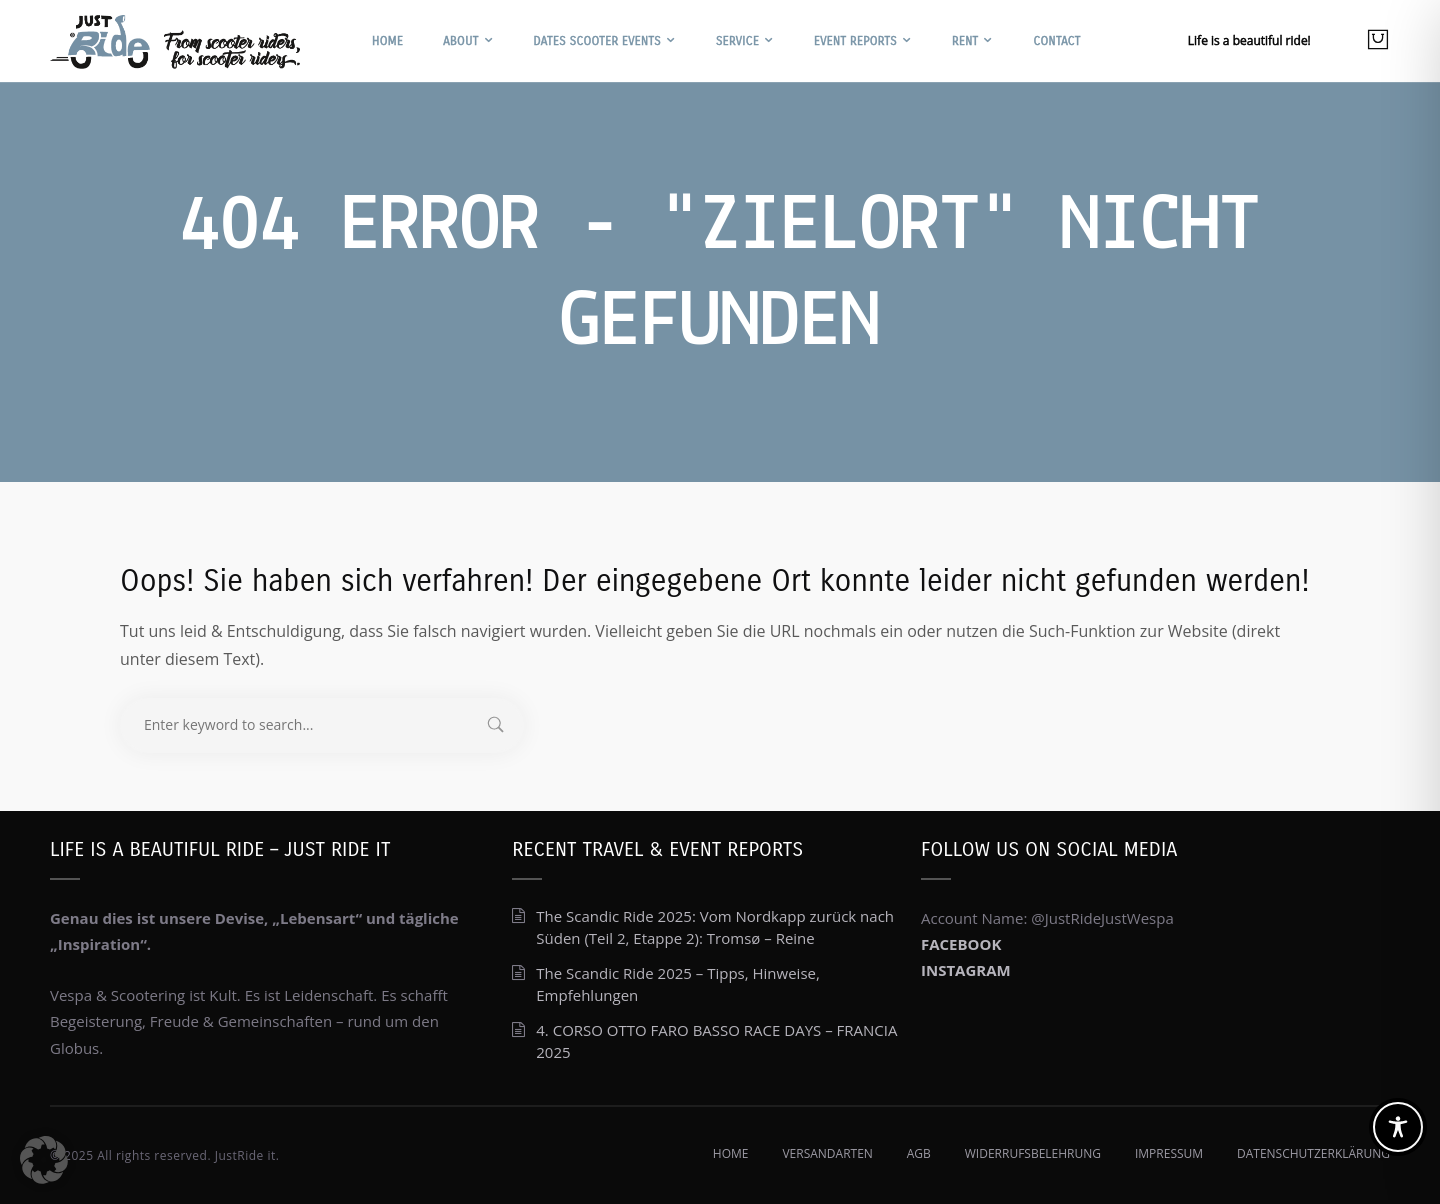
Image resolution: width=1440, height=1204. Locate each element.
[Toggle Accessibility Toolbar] (1398, 1127)
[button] (44, 1160)
